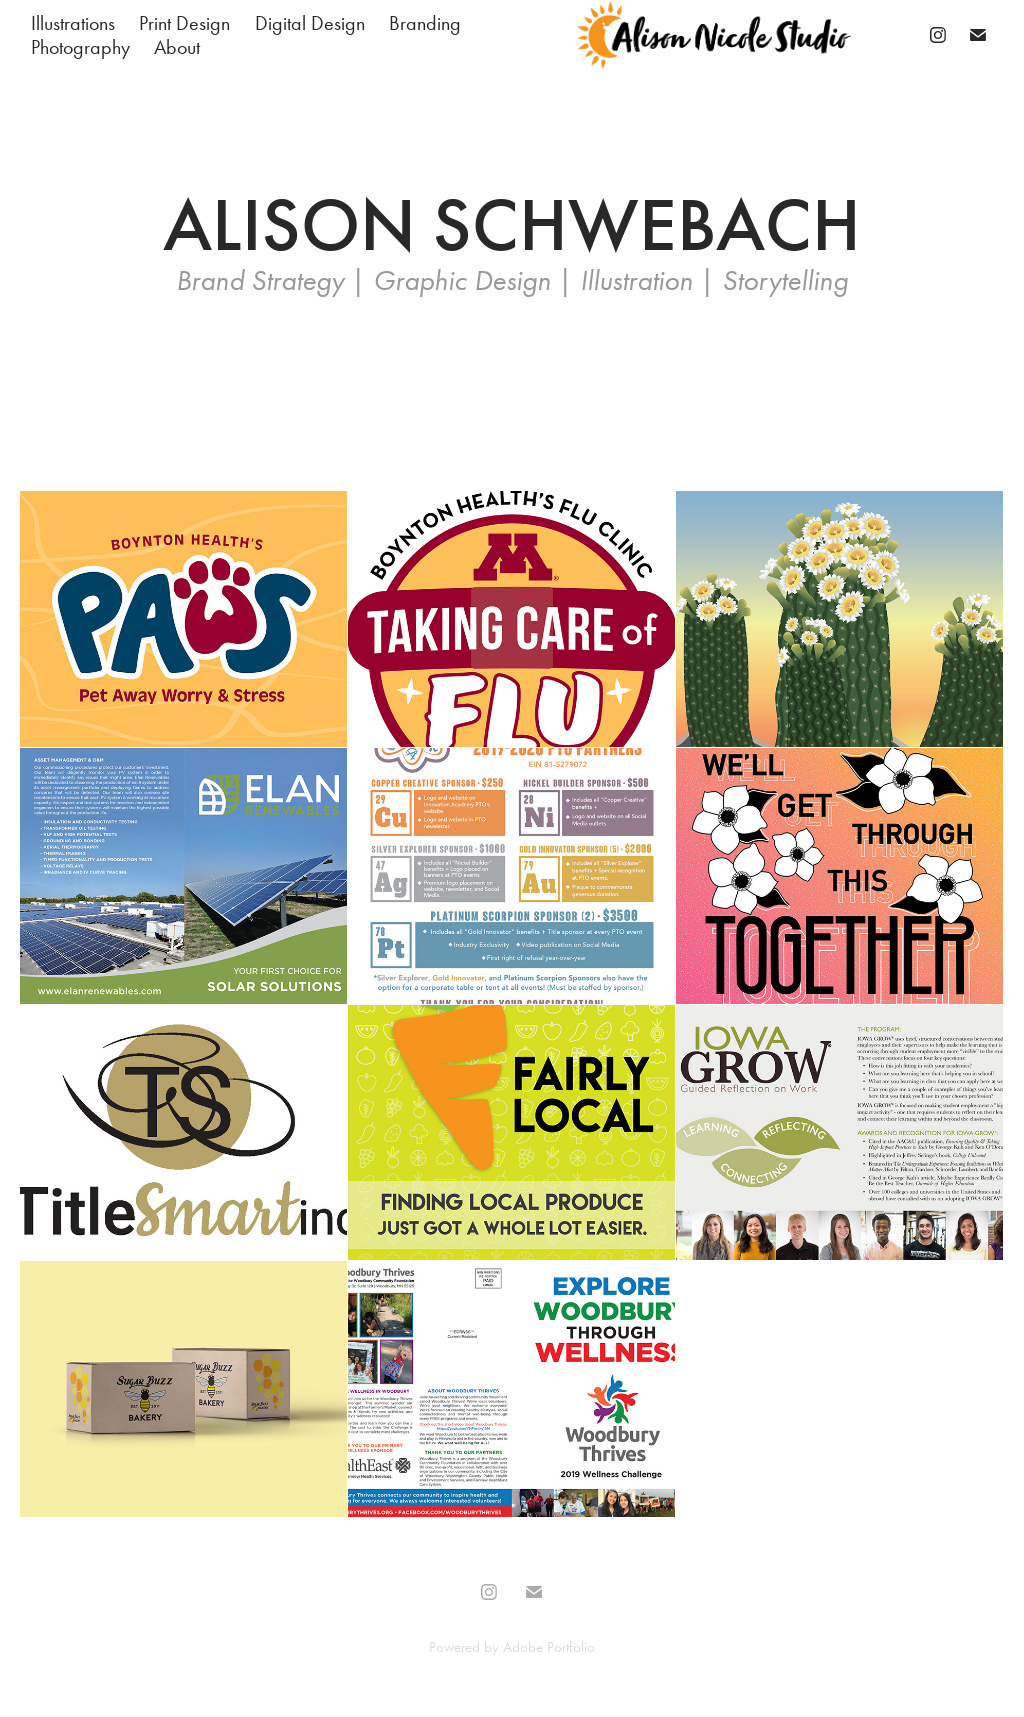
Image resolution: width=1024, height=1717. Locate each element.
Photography (80, 47)
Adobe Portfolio (549, 1647)
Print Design (184, 23)
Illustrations (73, 23)
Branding (425, 23)
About (177, 47)
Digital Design (310, 23)
